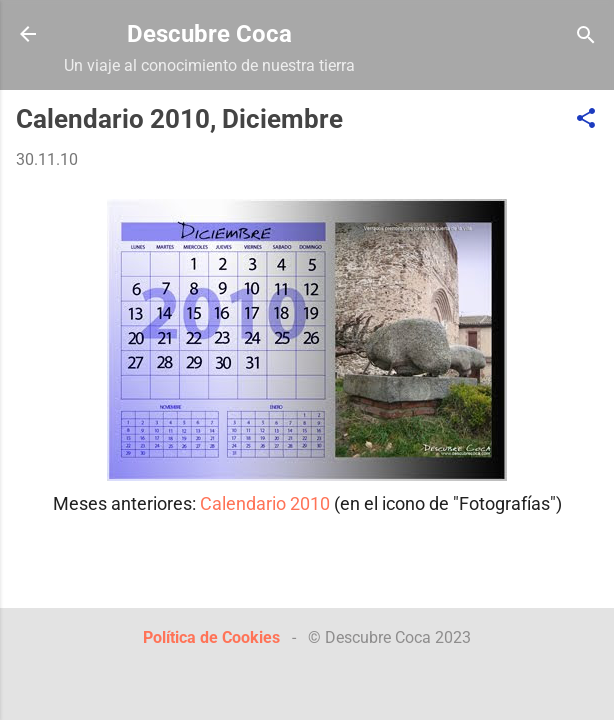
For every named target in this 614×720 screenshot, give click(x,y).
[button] (586, 119)
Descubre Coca (209, 34)
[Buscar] (586, 36)
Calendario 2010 (265, 503)
